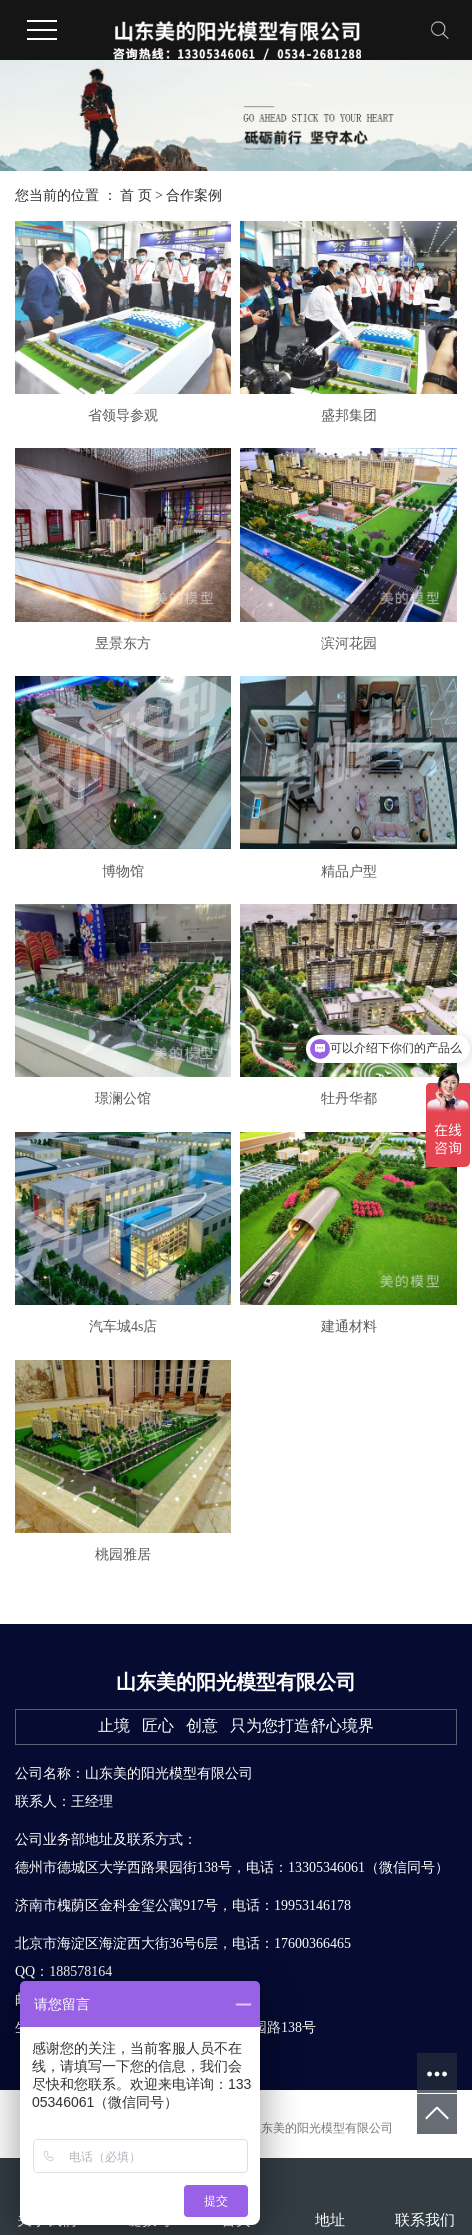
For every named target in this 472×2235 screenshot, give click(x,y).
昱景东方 (123, 643)
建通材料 (349, 1326)
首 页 (136, 195)
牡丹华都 (349, 1098)
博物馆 (123, 871)
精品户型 (349, 871)
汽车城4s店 (123, 1326)
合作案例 (194, 195)
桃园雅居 (123, 1554)
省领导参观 (123, 415)
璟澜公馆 (123, 1098)
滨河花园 (349, 643)
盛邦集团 (349, 415)
